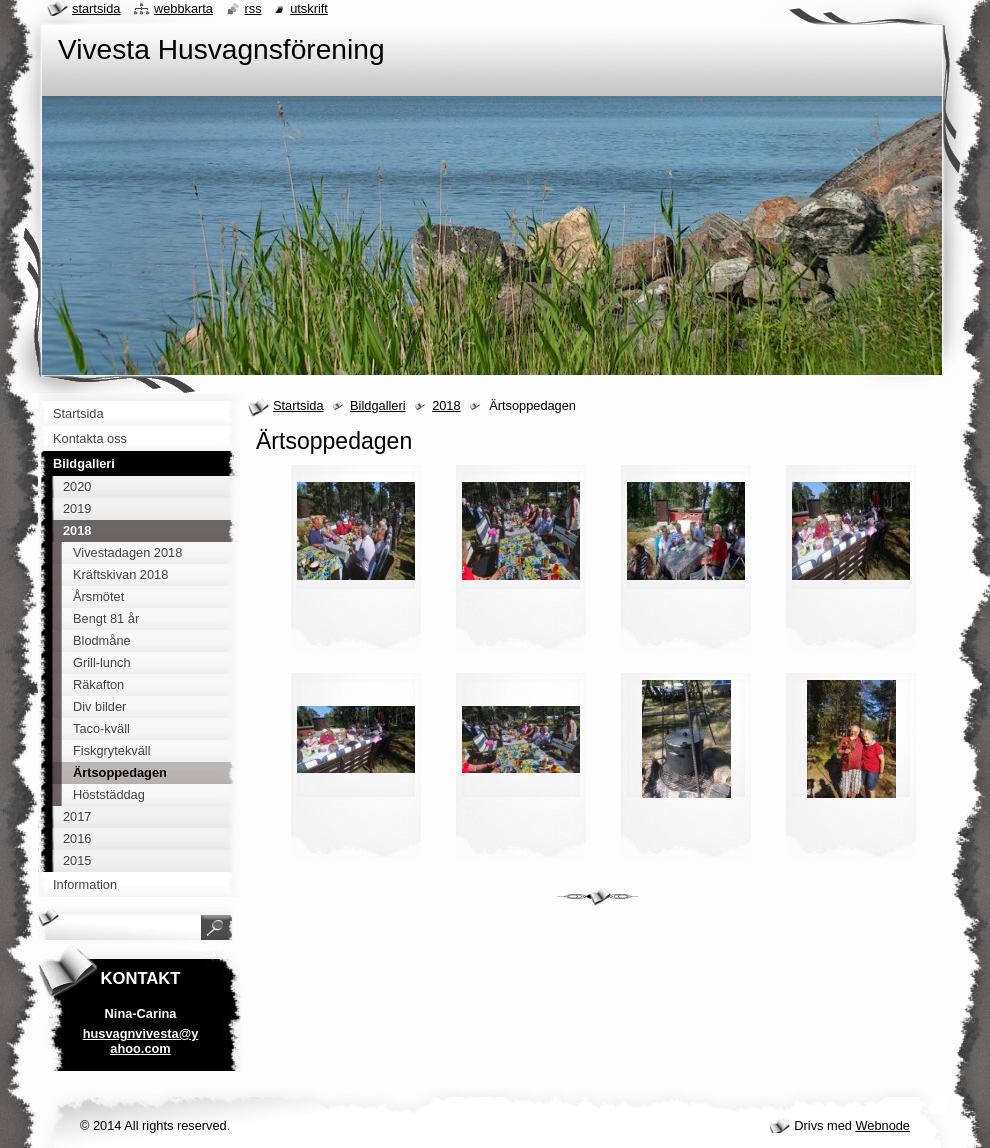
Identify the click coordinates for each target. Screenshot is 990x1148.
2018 (446, 405)
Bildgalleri (377, 405)
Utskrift (309, 8)
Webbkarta (183, 8)
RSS (253, 8)
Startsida (298, 405)
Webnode (882, 1125)
